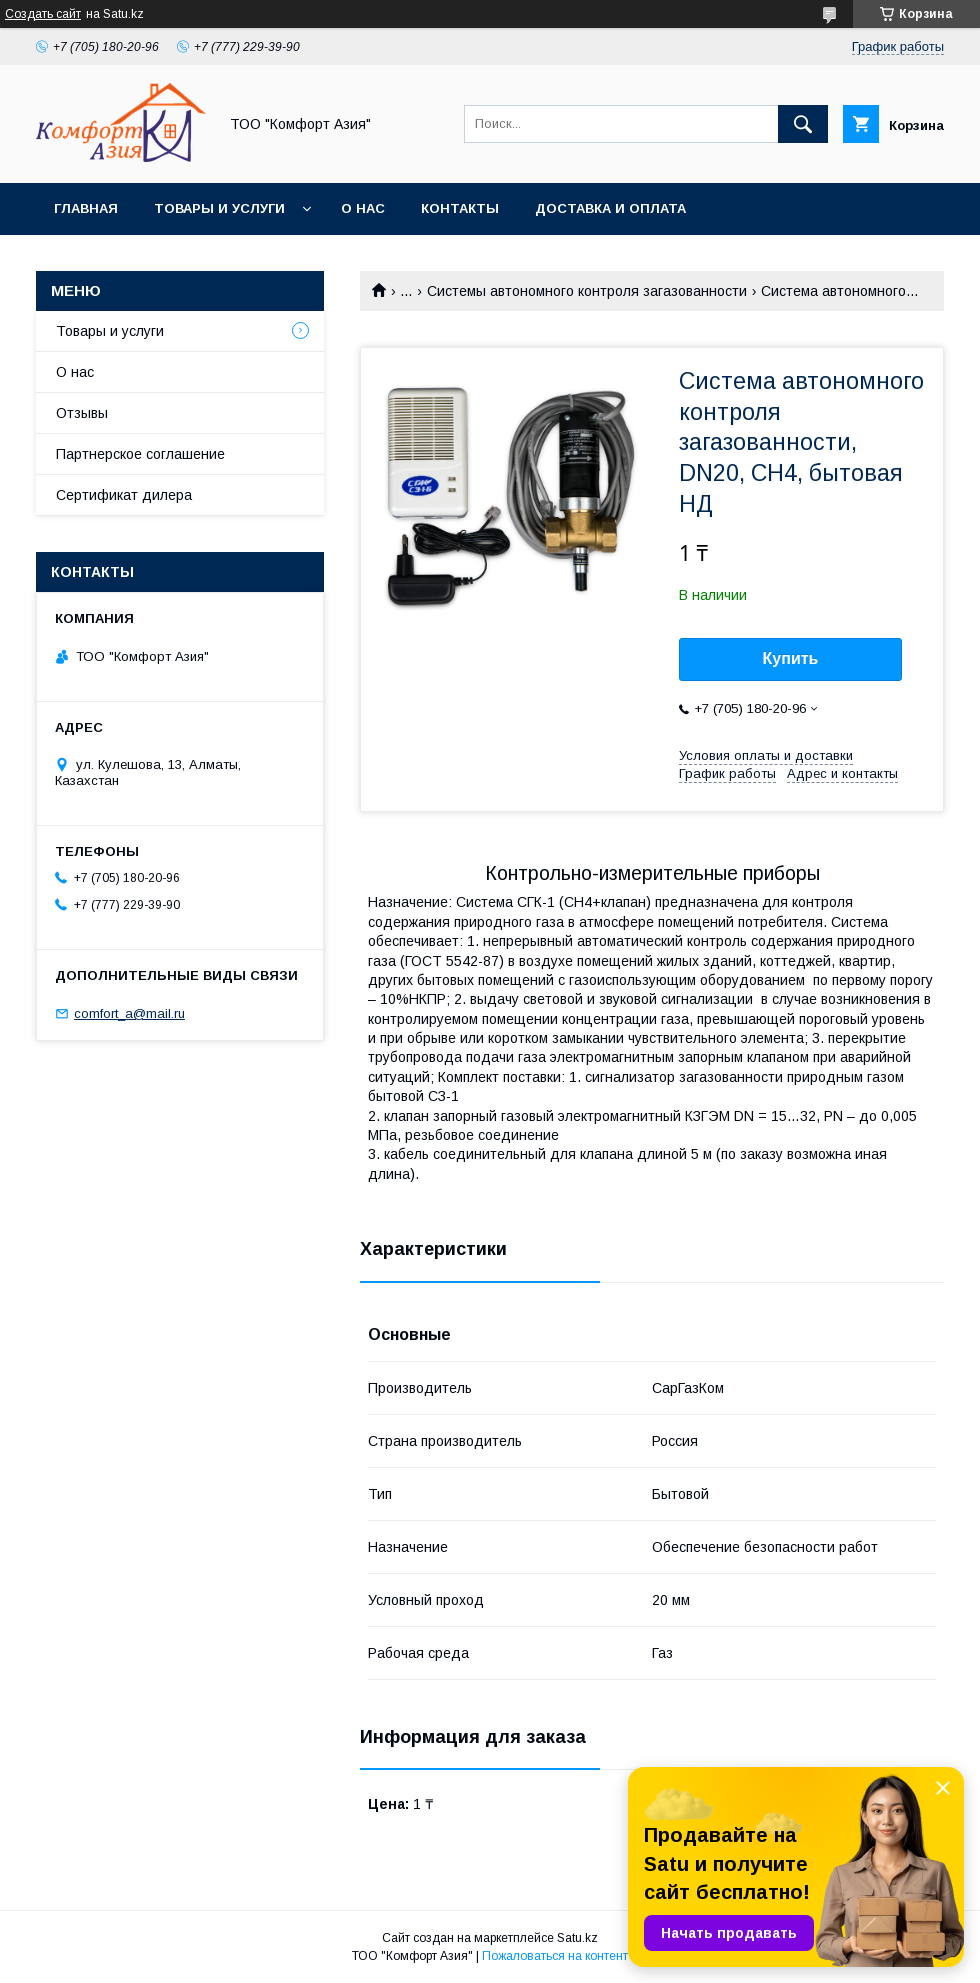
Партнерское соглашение (140, 454)
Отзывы (82, 413)
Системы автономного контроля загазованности (587, 291)
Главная (86, 208)
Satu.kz (577, 1938)
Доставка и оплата (610, 208)
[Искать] (803, 124)
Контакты (460, 208)
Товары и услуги (219, 208)
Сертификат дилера (124, 495)
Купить (791, 658)
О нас (363, 208)
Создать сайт (43, 14)
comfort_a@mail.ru (129, 1013)
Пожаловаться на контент (555, 1956)
